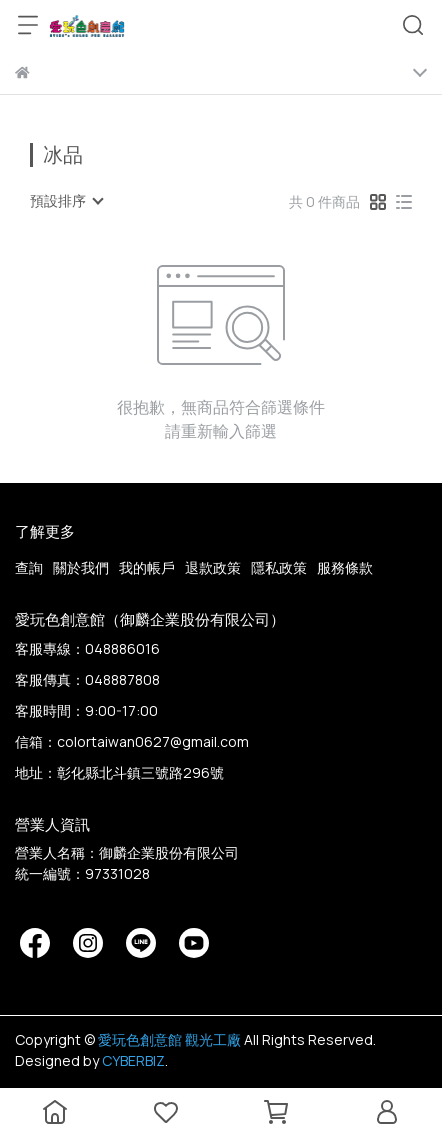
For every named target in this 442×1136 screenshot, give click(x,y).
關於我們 (81, 567)
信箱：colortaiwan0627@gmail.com (132, 741)
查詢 (29, 567)
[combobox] (66, 201)
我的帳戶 (147, 567)
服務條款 (345, 567)
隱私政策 (279, 567)
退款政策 (213, 567)
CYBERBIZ (133, 1060)
